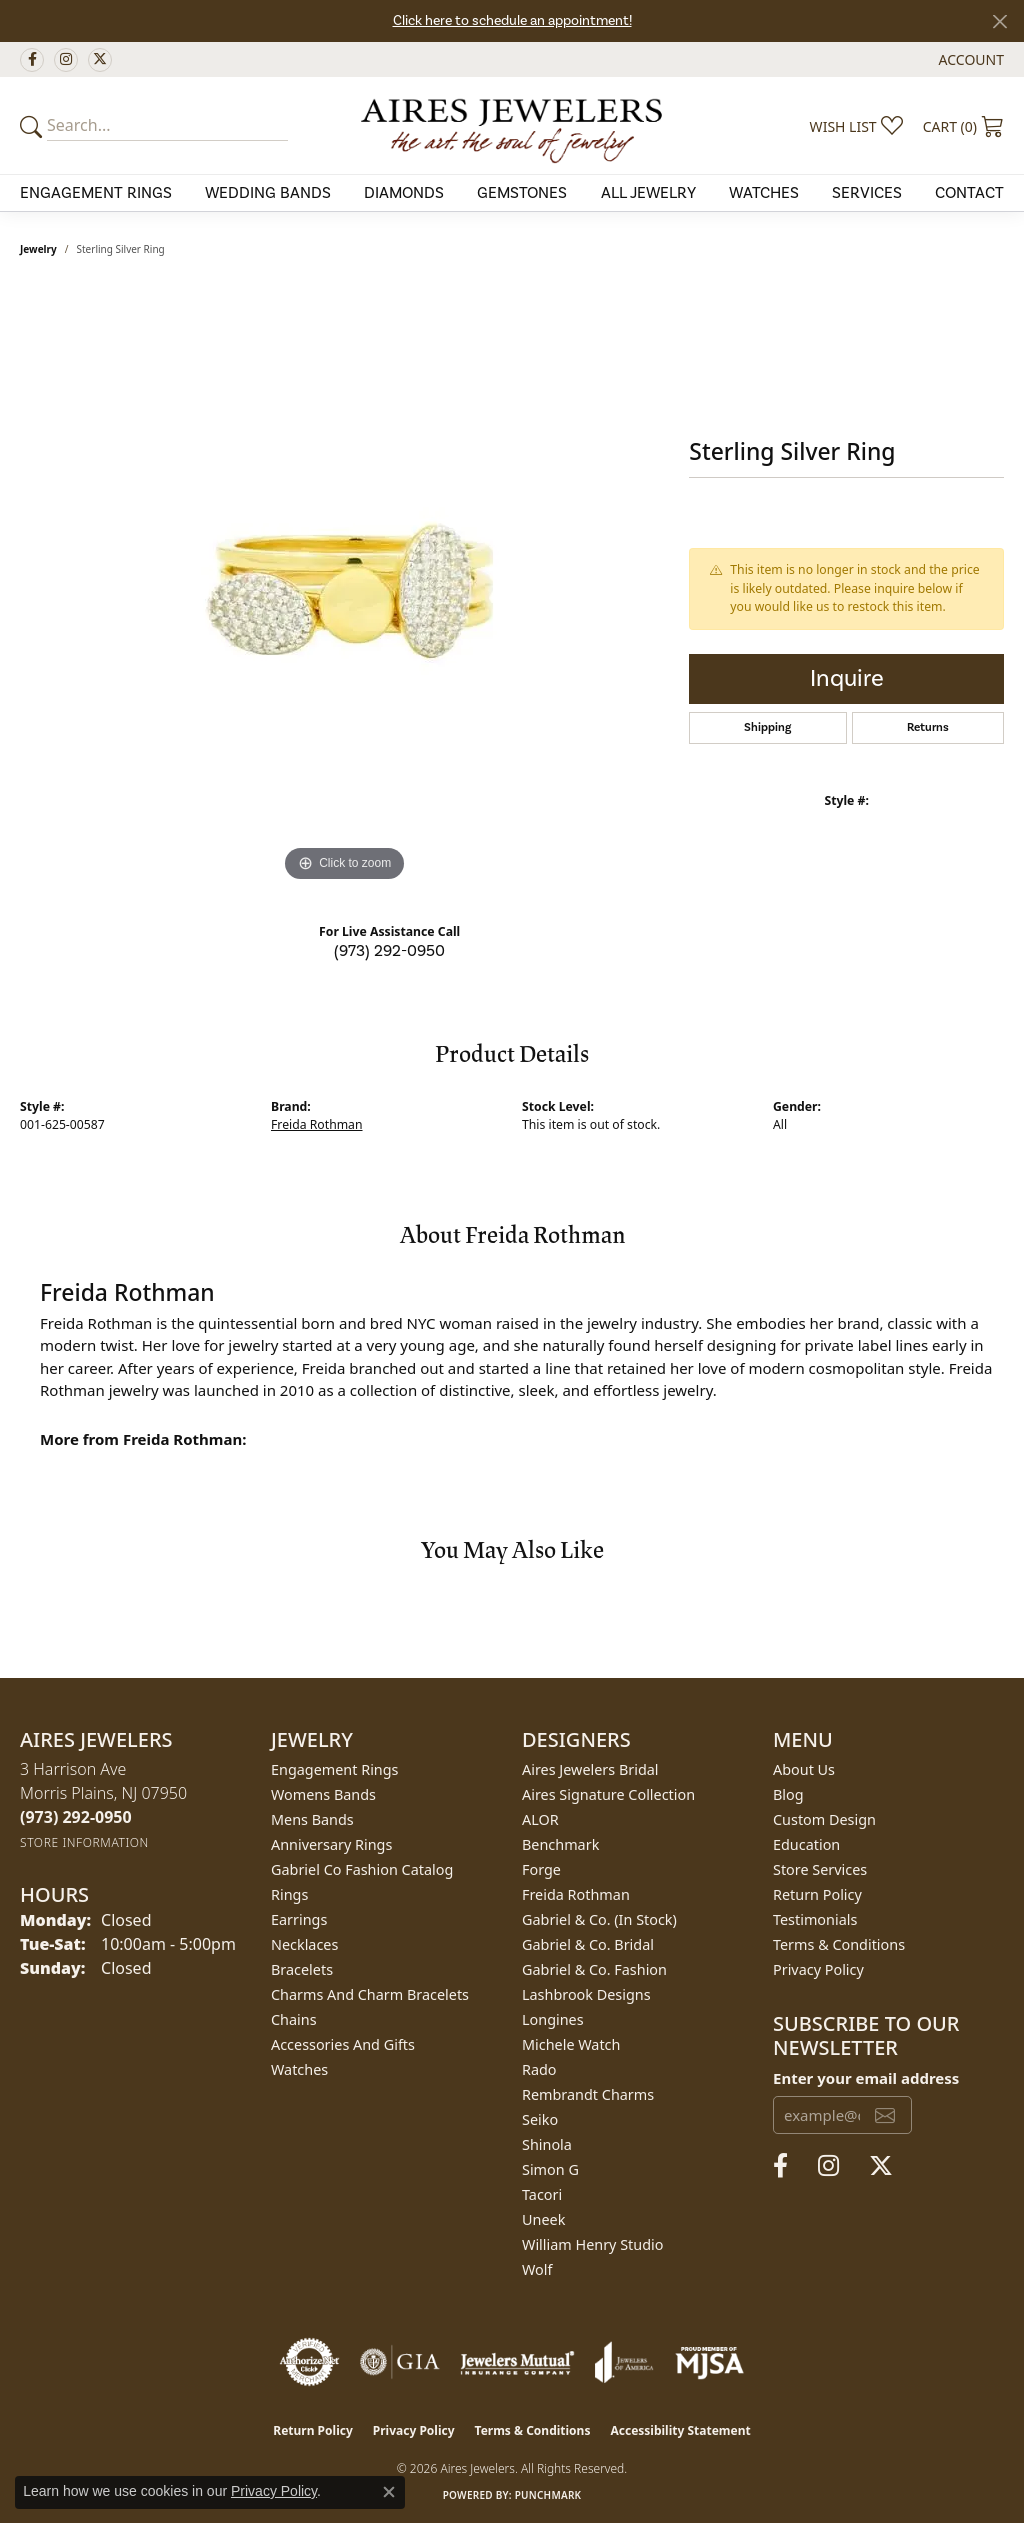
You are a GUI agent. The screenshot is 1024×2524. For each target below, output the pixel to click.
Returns (928, 727)
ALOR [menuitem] (540, 1819)
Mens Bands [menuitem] (312, 1819)
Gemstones (522, 193)
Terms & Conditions (839, 1944)
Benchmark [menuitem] (560, 1844)
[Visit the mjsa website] (710, 2362)
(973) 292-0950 (389, 951)
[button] (969, 59)
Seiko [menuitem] (540, 2119)
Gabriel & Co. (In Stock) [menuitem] (599, 1919)
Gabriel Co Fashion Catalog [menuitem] (362, 1869)
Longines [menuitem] (553, 2019)
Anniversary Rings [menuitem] (331, 1844)
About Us (804, 1769)
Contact (969, 193)
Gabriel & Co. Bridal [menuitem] (588, 1944)
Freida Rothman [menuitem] (576, 1894)
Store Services (820, 1869)
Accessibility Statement (680, 2430)
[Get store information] (84, 1842)
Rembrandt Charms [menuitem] (588, 2094)
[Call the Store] (76, 1817)
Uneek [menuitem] (543, 2219)
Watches (764, 193)
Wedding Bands (268, 193)
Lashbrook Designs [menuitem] (586, 1994)
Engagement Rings (96, 193)
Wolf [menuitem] (537, 2269)
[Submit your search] (34, 126)
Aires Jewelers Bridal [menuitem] (590, 1769)
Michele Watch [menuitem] (571, 2044)
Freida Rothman (317, 1124)
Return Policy (817, 1894)
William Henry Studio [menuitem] (592, 2244)
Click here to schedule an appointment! (512, 21)
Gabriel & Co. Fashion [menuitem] (594, 1969)
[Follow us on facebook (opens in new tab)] (32, 60)
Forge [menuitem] (541, 1869)
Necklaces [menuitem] (304, 1944)
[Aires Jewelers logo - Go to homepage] (512, 125)
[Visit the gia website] (400, 2362)
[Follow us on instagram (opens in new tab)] (66, 60)
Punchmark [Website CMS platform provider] (548, 2495)
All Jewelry (648, 193)
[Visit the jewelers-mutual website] (517, 2362)
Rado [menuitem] (539, 2069)
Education (806, 1844)
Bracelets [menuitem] (302, 1969)
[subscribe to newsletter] (885, 2115)
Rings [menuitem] (289, 1894)
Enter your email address (866, 2078)
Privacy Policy (818, 1969)
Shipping (767, 727)
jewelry (38, 249)
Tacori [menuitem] (542, 2194)
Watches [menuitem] (299, 2069)
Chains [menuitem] (294, 2019)
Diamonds (404, 193)
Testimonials (815, 1919)
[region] (345, 587)
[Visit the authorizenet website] (310, 2362)
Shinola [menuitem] (547, 2144)
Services (867, 193)
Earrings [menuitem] (299, 1919)
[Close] (999, 21)
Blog (788, 1794)
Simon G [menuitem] (550, 2169)
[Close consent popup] (389, 2492)
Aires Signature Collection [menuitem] (608, 1794)
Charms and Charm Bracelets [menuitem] (370, 1994)
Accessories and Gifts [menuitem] (343, 2044)
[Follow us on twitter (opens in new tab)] (100, 60)
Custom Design (824, 1819)
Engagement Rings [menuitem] (335, 1769)
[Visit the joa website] (624, 2362)
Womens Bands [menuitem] (323, 1794)
